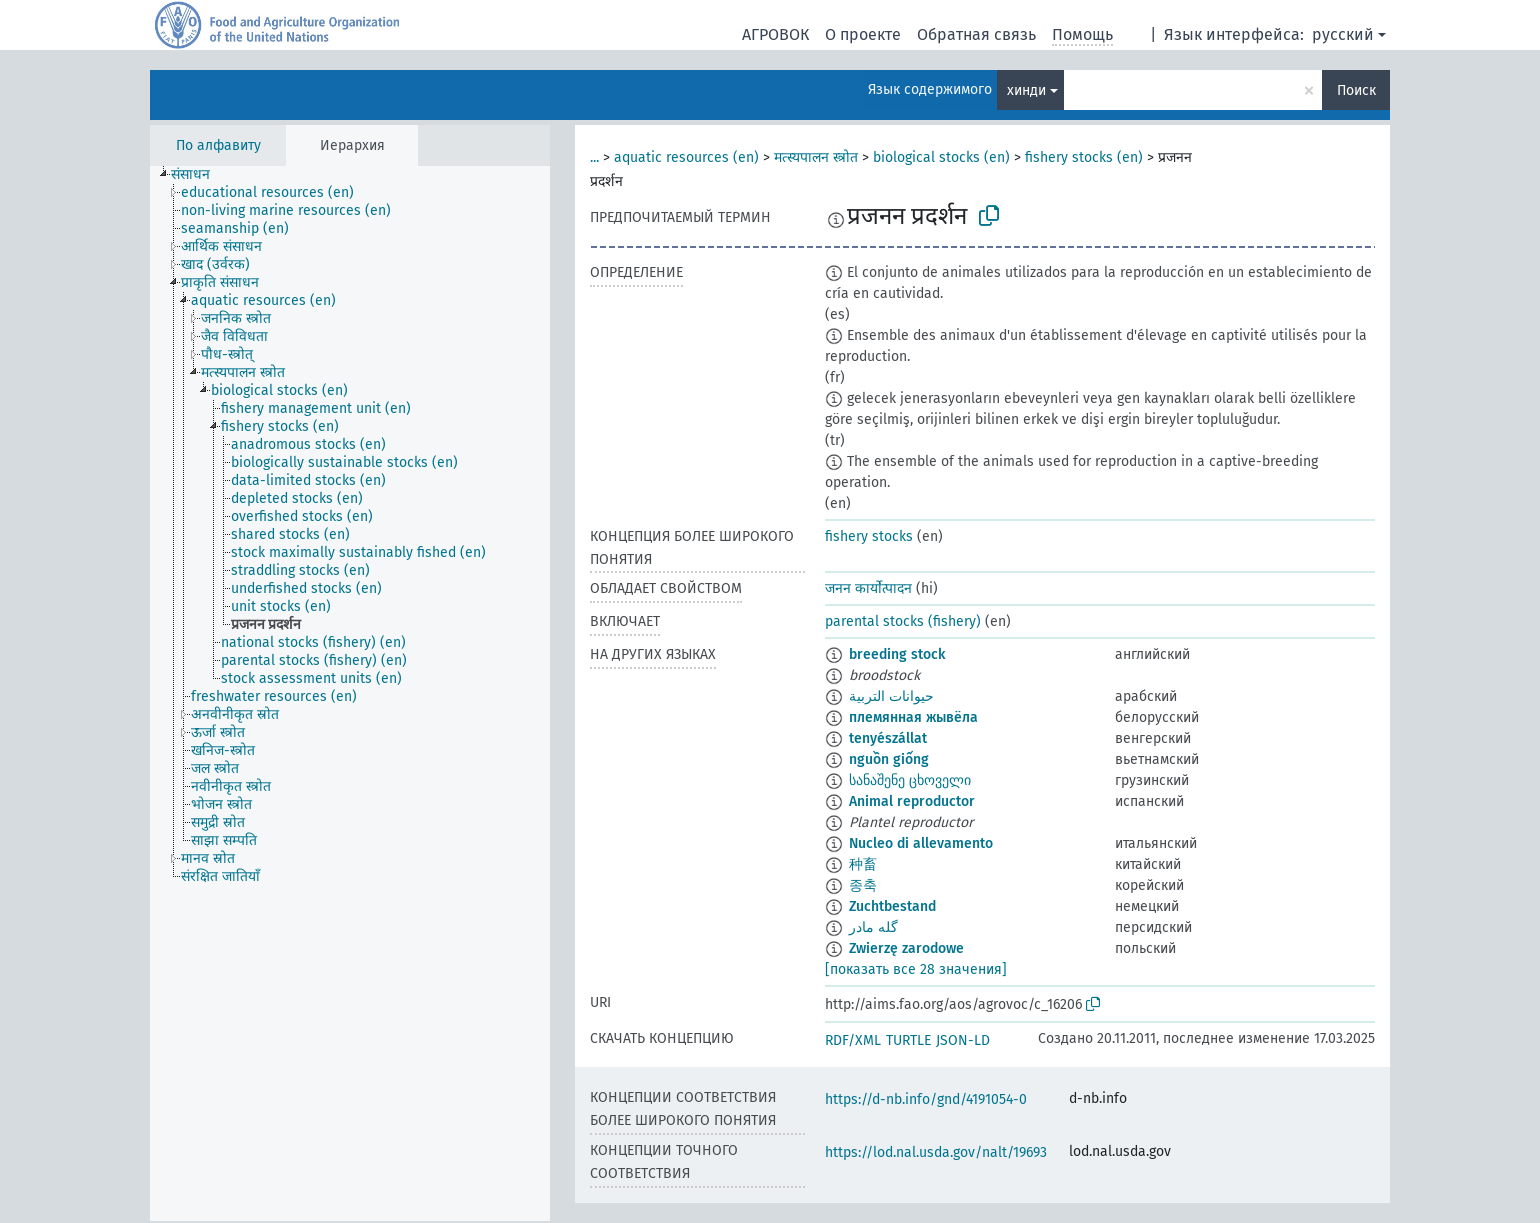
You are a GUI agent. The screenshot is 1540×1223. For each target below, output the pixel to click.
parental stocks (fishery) (903, 621)
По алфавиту (218, 145)
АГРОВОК (775, 34)
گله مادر (873, 927)
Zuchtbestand (892, 906)
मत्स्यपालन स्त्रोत (816, 157)
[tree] (350, 693)
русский (1343, 34)
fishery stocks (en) (1084, 157)
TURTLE (908, 1040)
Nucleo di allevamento (921, 843)
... (594, 157)
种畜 (863, 864)
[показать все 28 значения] (916, 969)
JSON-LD (963, 1040)
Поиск (1356, 90)
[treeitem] (199, 175)
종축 (863, 885)
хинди (1026, 90)
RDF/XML (853, 1040)
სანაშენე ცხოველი (910, 780)
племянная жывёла (913, 717)
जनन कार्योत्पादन (868, 588)
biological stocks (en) (941, 157)
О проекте (863, 34)
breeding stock (897, 654)
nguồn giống (889, 759)
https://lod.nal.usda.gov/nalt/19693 (936, 1152)
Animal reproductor (912, 801)
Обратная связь (976, 34)
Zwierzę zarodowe (906, 948)
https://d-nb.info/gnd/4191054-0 (926, 1099)
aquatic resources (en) (686, 157)
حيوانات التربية (891, 696)
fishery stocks (869, 536)
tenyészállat (888, 738)
